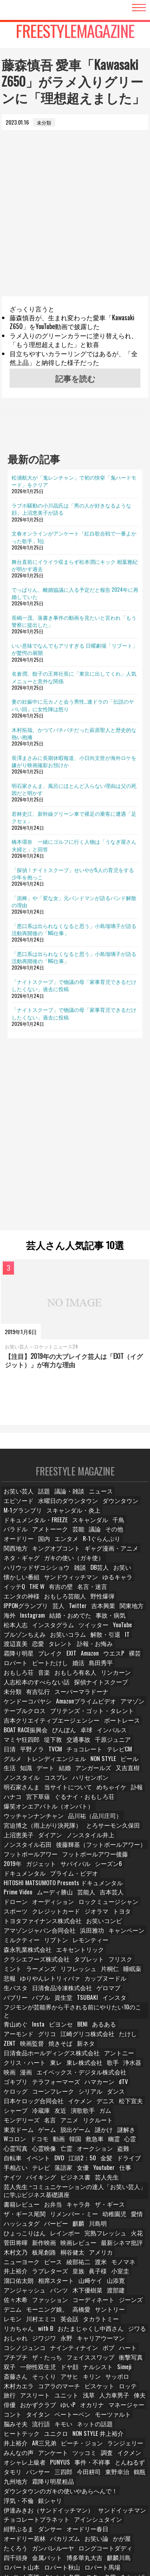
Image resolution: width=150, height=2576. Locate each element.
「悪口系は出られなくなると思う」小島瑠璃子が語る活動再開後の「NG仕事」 (74, 929)
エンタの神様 (128, 1583)
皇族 (76, 2240)
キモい (64, 2390)
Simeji (106, 2334)
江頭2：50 (85, 2130)
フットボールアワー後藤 (32, 1837)
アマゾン (120, 1687)
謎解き (92, 2101)
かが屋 (13, 2503)
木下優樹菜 (84, 2258)
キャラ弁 (76, 2173)
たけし (121, 2007)
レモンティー (86, 1922)
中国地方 (43, 2541)
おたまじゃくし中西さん (32, 2296)
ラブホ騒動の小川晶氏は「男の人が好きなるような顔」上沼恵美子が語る (71, 508)
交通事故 (76, 1724)
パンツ (55, 2258)
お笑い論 (133, 2494)
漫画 (29, 2045)
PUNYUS (56, 2428)
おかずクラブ (38, 2371)
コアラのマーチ (23, 2353)
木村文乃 (15, 2220)
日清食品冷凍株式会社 (30, 1969)
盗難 (123, 2120)
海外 (88, 1602)
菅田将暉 (15, 2211)
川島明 (97, 2192)
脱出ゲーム (41, 2101)
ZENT (11, 2016)
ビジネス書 (74, 2149)
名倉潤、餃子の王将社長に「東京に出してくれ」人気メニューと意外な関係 (74, 676)
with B (138, 2287)
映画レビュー (76, 2211)
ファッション (48, 2268)
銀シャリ (15, 2466)
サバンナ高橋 (20, 2531)
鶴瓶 (11, 2447)
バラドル (71, 1527)
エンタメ (108, 1536)
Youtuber (107, 2139)
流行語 (41, 2390)
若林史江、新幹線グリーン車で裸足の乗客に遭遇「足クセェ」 (74, 817)
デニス (98, 2073)
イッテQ (14, 1583)
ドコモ (13, 2111)
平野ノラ (15, 1734)
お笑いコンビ (91, 1903)
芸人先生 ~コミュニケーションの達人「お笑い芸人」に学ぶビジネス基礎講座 (75, 2161)
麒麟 (76, 2192)
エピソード (130, 1498)
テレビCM (102, 1734)
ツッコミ (48, 2418)
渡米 (99, 2230)
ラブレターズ (48, 2240)
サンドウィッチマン (65, 1574)
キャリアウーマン (43, 2305)
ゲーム (13, 2101)
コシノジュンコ (88, 2305)
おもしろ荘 (46, 1659)
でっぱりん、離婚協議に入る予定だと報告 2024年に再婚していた (75, 593)
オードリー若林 (65, 2494)
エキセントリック (72, 1932)
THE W (38, 1583)
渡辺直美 (61, 1630)
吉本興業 (37, 1602)
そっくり (15, 2343)
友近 (62, 2083)
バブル (126, 1969)
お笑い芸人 (18, 1498)
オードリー (60, 1536)
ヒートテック (20, 2400)
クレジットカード (25, 1894)
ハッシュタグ (20, 2192)
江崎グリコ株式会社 (83, 2007)
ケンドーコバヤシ (25, 1687)
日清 (137, 1724)
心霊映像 (43, 2120)
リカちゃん (112, 2287)
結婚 (34, 1753)
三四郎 (64, 2437)
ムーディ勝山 (20, 1875)
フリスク (110, 1941)
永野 (11, 2305)
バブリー (100, 1969)
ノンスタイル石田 (72, 1819)
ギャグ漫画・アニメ (27, 1555)
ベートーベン (71, 2381)
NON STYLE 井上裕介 (92, 2400)
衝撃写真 (95, 2324)
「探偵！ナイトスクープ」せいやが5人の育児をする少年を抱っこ (73, 873)
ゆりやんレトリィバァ (30, 1960)
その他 (31, 1536)
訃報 (91, 1772)
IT (41, 1630)
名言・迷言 (93, 1583)
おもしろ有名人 (102, 1659)
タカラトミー (76, 2287)
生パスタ (114, 1960)
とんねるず (123, 2428)
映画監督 (34, 2016)
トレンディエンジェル (30, 1743)
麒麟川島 (114, 2513)
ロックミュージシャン (72, 1885)
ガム (108, 2083)
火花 (128, 2202)
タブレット (80, 1941)
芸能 (132, 1527)
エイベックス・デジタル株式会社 (79, 2045)
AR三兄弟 (16, 2409)
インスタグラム (126, 1611)
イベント (38, 2130)
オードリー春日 (23, 2494)
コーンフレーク (23, 2063)
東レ (53, 2036)
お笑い (117, 1564)
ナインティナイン (25, 2315)
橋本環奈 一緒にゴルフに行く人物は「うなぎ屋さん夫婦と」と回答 (74, 845)
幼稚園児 (105, 2183)
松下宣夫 (123, 2073)
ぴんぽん (60, 1715)
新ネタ (88, 2016)
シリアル (58, 2063)
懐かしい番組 (20, 1574)
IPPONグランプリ (94, 1593)
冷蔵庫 (41, 2083)
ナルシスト (79, 2334)
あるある (107, 1998)
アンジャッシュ (23, 2258)
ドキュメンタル (86, 1847)
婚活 (121, 1649)
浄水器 (130, 2036)
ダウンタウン (77, 1508)
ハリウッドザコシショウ (32, 1564)
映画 (11, 2045)
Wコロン (117, 2101)
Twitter (12, 1602)
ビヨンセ (61, 1998)
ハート (79, 2315)
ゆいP (68, 2371)
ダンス (83, 2063)
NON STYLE (73, 1743)
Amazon (129, 1640)
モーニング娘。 (46, 2277)
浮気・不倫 (118, 2456)
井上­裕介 (15, 2240)
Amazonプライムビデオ (77, 1687)
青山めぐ (15, 1998)
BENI (84, 1998)
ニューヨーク (20, 2230)
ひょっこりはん (23, 2202)
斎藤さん (130, 2334)
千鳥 (48, 1527)
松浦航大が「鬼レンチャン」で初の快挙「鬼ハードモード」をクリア (74, 480)
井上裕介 (131, 2400)
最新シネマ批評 (116, 2211)
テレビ (41, 2139)
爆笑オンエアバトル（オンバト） (42, 1790)
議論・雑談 (69, 1498)
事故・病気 (60, 1611)
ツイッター (18, 1621)
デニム (13, 2277)
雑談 (72, 1564)
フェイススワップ (58, 2324)
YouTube (46, 1621)
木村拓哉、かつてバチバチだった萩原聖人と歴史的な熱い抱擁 (74, 733)
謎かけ (69, 2101)
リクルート (97, 2092)
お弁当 (51, 2173)
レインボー (60, 2202)
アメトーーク (104, 1527)
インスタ (64, 1979)
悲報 (127, 1950)
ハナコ (111, 1772)
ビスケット (60, 2353)
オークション (94, 2120)
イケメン (72, 2073)
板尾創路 (43, 2220)
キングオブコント (92, 1546)
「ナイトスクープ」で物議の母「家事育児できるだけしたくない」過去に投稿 (74, 985)
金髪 (110, 2130)
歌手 (109, 2036)
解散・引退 (18, 1630)
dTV (90, 2054)
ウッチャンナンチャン (111, 1790)
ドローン (104, 1875)
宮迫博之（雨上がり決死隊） (89, 1800)
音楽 (71, 1659)
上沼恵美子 (70, 1809)
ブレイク (86, 1640)
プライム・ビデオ (25, 1856)
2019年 (75, 1837)
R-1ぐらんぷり (21, 1546)
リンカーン (18, 1668)
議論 (11, 1536)
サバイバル (18, 1847)
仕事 (129, 2139)
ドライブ (133, 2130)
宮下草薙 (15, 1781)
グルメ (128, 1734)
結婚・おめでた (23, 1611)
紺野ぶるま (65, 2484)
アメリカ (99, 2220)
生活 (121, 1743)
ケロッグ (112, 2054)
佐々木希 (15, 2268)
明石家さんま (86, 1762)
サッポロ (90, 2343)
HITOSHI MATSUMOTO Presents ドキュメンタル (54, 1866)
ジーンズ (123, 2268)
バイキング (41, 2149)
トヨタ (88, 1894)
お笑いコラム (120, 1621)
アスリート (18, 2362)
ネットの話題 (94, 2390)
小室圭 (120, 2240)
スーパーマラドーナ (78, 1677)
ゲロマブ (72, 1969)
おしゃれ (100, 2296)
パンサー (38, 2437)
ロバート (60, 1649)
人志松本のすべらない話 (65, 1668)
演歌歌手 (85, 2083)
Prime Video (122, 1866)
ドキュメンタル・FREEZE (84, 1517)
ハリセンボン (48, 1762)
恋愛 (84, 1630)
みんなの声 (126, 2409)
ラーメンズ (18, 1950)
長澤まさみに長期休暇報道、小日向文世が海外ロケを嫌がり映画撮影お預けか (74, 761)
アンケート (18, 2418)
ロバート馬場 (95, 2522)
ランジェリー (91, 2409)
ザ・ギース (107, 2173)
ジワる (75, 2296)
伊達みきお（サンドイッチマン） (70, 2466)
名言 (48, 2092)
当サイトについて (25, 1772)
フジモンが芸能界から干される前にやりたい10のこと (63, 1988)
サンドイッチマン (25, 2475)
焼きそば (62, 2016)
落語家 (64, 2139)
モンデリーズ (20, 2092)
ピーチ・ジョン (51, 2409)
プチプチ (104, 2315)
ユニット (48, 2362)
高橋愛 (79, 2277)
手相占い (15, 2139)
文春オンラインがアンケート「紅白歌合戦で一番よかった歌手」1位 (74, 536)
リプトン (53, 1922)
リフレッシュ (53, 1950)
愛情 (128, 2183)
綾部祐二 (76, 2230)
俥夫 (123, 2362)
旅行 (109, 2353)
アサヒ (41, 2343)
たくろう (38, 2503)
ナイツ (13, 2149)
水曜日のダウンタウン (30, 1508)
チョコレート (68, 1734)
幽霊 (94, 2111)
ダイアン (100, 1809)
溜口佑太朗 (18, 2249)
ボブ (58, 2315)
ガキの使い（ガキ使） (120, 1555)
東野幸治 (118, 2437)
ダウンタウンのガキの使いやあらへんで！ (51, 2456)
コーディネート (88, 2268)
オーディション (23, 1885)
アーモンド (18, 2007)
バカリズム (103, 2494)
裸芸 (37, 1649)
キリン (64, 2343)
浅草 (71, 2362)
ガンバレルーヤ (74, 2503)
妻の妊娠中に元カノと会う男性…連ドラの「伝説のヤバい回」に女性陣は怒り (73, 704)
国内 (85, 1536)
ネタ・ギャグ (72, 1555)
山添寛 (111, 2249)
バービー (53, 2192)
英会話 (46, 2287)
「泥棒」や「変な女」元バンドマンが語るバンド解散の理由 (74, 901)
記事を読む (75, 378)
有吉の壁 (62, 1583)
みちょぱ (119, 2531)
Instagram (111, 1602)
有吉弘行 (38, 1677)
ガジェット (103, 1837)
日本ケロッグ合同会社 (30, 2073)
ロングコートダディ (121, 2503)
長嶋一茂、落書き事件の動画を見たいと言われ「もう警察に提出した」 (74, 621)
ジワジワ (128, 2296)
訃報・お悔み (20, 1640)
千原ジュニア (109, 1724)
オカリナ (92, 2371)
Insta (38, 1998)
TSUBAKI (37, 1979)
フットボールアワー (108, 1828)
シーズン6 (49, 1847)
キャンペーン (114, 1913)
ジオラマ (62, 1894)
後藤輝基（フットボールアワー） (42, 1828)
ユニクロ (53, 2400)
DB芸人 (93, 1564)
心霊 (112, 2111)
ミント (135, 1941)
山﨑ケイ (86, 2249)
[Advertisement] (75, 221)
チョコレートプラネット (79, 2475)
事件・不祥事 (87, 2428)
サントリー (107, 2277)
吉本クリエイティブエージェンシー (44, 1706)
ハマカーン (65, 2054)
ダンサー (95, 2484)
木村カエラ (120, 2343)
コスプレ (15, 1762)
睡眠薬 (107, 1950)
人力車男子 (97, 2362)
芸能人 (51, 1875)
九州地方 (34, 2447)
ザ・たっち (18, 2324)
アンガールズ (62, 1753)
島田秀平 (15, 1659)
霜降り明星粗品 (69, 2447)
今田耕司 (90, 2437)
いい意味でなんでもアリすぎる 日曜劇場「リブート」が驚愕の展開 (75, 648)
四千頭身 (15, 2513)
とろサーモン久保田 (27, 1809)
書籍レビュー (20, 2173)
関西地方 (54, 1546)
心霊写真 (15, 2120)
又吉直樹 (94, 1753)
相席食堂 (15, 2541)
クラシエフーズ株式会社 (32, 1941)
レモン (135, 2277)
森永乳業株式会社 (25, 1932)
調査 (71, 2418)
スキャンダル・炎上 (27, 1517)
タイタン (38, 2381)
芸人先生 (104, 2149)
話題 (43, 1498)
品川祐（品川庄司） (27, 1800)
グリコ (46, 2007)
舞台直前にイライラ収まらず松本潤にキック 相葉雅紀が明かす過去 (75, 565)
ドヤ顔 (51, 2334)
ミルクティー (20, 1922)
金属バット (46, 2513)
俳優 (11, 2371)
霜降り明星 (56, 1640)
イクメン (94, 2418)
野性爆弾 (58, 1593)
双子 (119, 2324)
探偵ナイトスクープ (122, 1668)
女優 (85, 2139)
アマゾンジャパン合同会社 (35, 1913)
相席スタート (53, 2249)
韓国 (52, 2111)
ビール (100, 1743)
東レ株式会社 (81, 2036)
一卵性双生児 (20, 2334)
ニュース (99, 1498)
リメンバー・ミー (67, 2183)
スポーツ (114, 1885)
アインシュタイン (25, 2484)
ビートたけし (92, 1649)
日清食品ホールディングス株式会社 (44, 2026)
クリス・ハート (23, 2036)
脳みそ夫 (15, 2390)
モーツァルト (109, 2381)
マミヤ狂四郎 (20, 1724)
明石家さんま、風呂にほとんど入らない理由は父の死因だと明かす (74, 789)
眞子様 (97, 2240)
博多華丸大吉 (81, 2513)
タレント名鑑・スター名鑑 (72, 2531)
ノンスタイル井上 (25, 1819)
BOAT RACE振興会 (24, 1715)
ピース (51, 2230)
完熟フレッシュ (98, 2202)
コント (13, 2381)
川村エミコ (18, 2287)
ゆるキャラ (108, 1574)
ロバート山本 (20, 2522)
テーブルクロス (23, 1696)
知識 (139, 1743)
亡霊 (67, 2120)
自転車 (13, 2130)
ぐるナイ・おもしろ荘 (58, 1781)
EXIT (108, 1640)
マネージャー (125, 2371)
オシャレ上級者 (23, 2428)
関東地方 (65, 1602)
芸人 (126, 1593)
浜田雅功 (82, 1913)
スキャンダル (20, 1527)
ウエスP (14, 1649)
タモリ (13, 2437)
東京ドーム (130, 2092)
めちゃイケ (65, 1772)
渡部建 (111, 2258)
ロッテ (88, 2353)
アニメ (69, 2092)
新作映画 (43, 2211)
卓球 (84, 1715)
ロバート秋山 (58, 2522)
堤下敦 (51, 1724)
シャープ (15, 2083)
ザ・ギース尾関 (23, 2183)
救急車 (73, 2111)
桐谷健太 (71, 2220)
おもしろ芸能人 (23, 1593)
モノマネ (122, 2230)
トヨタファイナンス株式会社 (37, 1903)
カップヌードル (79, 1960)
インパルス (110, 1715)
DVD (61, 2130)
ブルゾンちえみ (80, 1621)
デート (13, 1753)
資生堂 (13, 1979)
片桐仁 (83, 1950)
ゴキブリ (133, 2045)
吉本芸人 (76, 1875)
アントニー (104, 2026)
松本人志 (90, 1611)
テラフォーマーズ (25, 2054)
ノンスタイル (127, 1753)
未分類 (13, 1677)
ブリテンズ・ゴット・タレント (82, 1696)
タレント (107, 1630)
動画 (34, 2111)
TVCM (39, 1734)
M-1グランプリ (115, 1508)
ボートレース (106, 1706)
